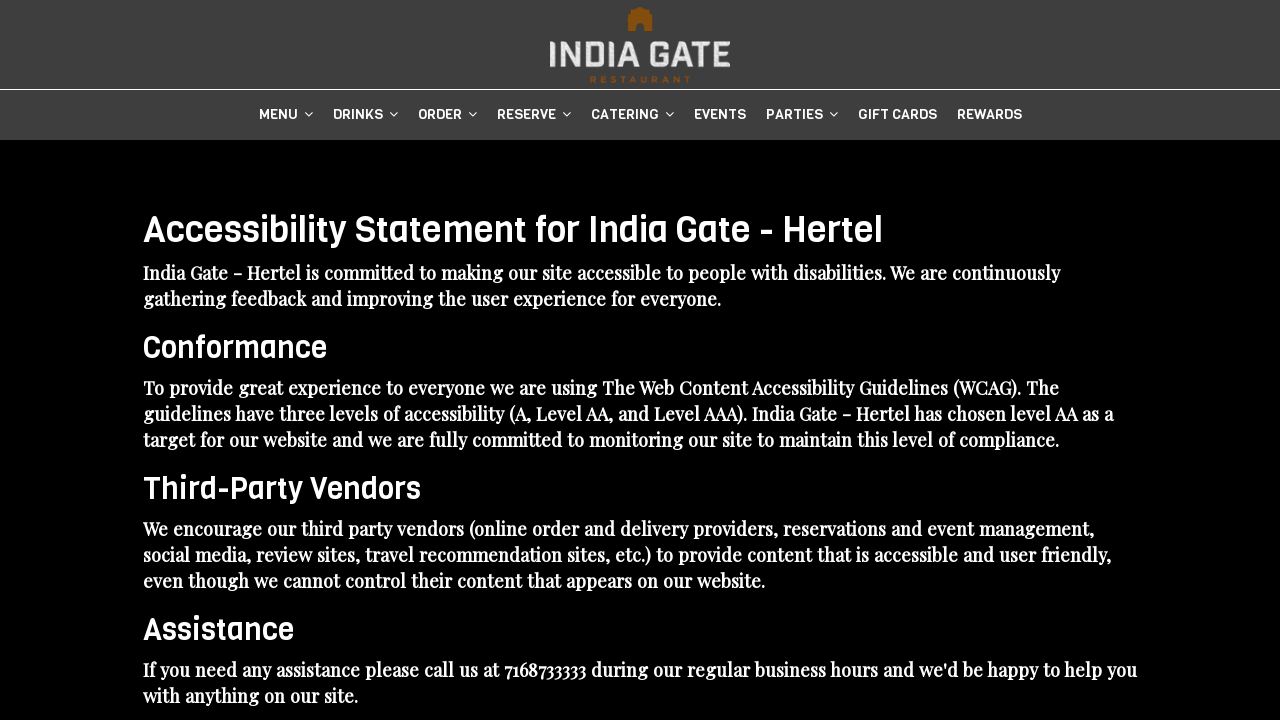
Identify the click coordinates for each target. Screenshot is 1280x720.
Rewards (989, 114)
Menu (286, 114)
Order (447, 114)
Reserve (534, 114)
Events (720, 114)
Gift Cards (897, 114)
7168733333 (545, 669)
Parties (802, 114)
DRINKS (365, 114)
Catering (632, 114)
